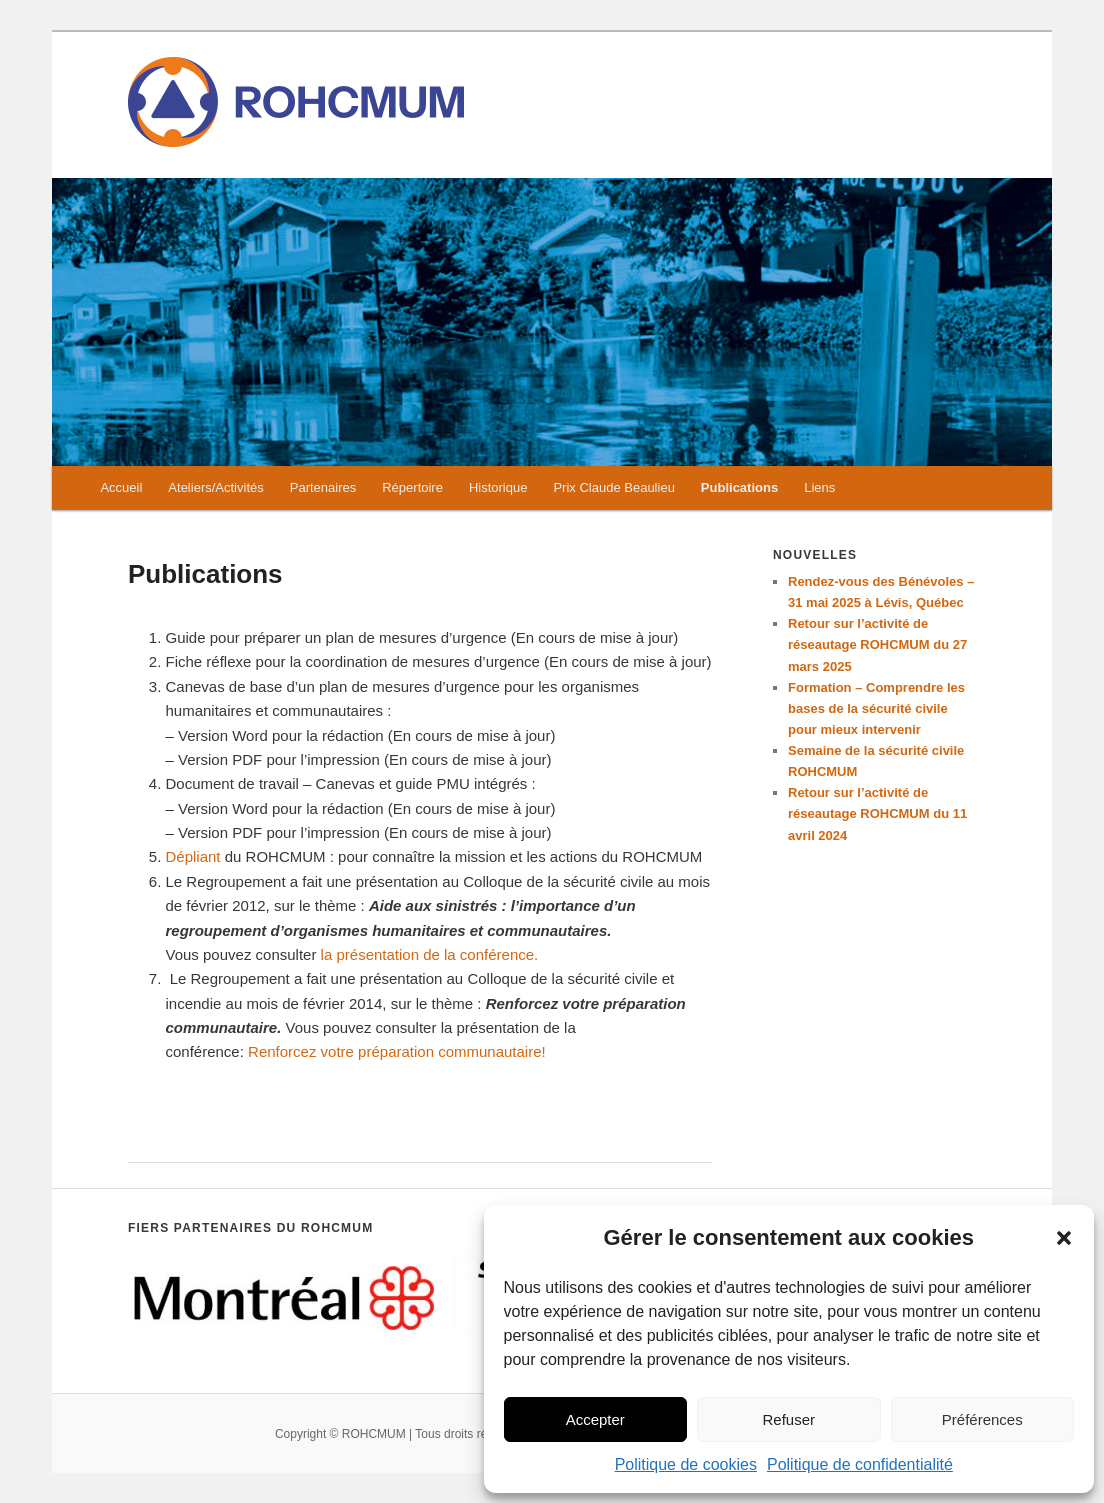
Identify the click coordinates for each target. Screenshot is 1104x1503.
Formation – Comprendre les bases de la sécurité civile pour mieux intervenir (876, 708)
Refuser (788, 1419)
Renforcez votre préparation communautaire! (397, 1051)
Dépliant (195, 856)
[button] (1064, 1238)
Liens (819, 487)
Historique (498, 487)
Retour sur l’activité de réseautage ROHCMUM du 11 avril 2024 (877, 813)
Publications (739, 487)
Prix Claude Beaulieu (613, 487)
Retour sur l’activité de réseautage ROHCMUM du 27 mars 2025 (877, 644)
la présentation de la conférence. (430, 954)
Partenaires (323, 487)
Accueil (121, 487)
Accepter (595, 1419)
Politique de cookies (686, 1464)
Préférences (982, 1419)
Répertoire (412, 487)
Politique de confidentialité (860, 1464)
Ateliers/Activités (215, 487)
